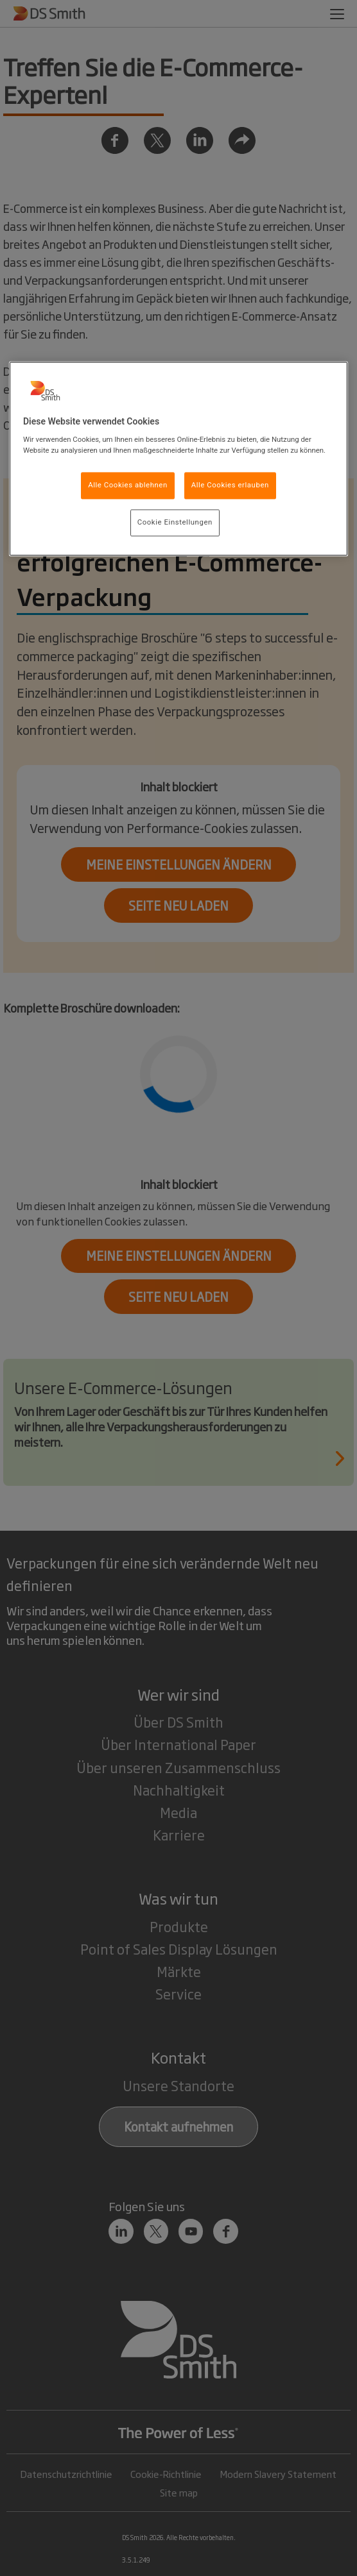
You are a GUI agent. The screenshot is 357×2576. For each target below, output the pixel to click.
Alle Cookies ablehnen (128, 485)
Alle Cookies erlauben (230, 485)
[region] (178, 459)
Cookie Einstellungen (175, 522)
